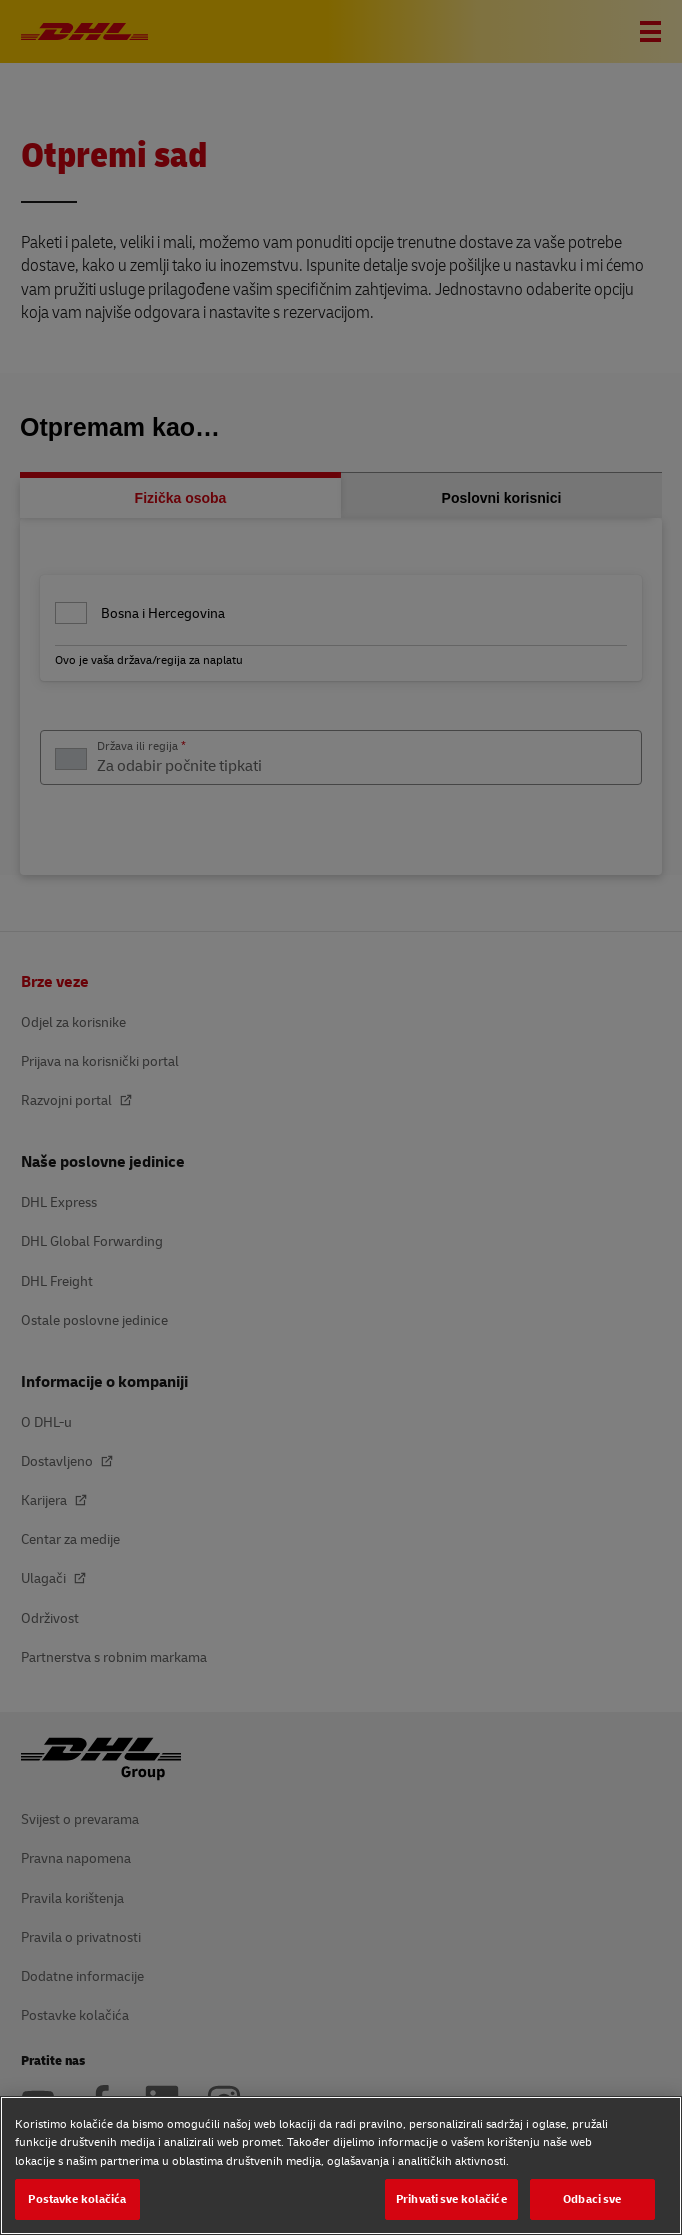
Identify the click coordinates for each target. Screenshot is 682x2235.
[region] (341, 2165)
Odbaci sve (592, 2198)
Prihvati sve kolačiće (451, 2198)
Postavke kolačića (77, 2198)
